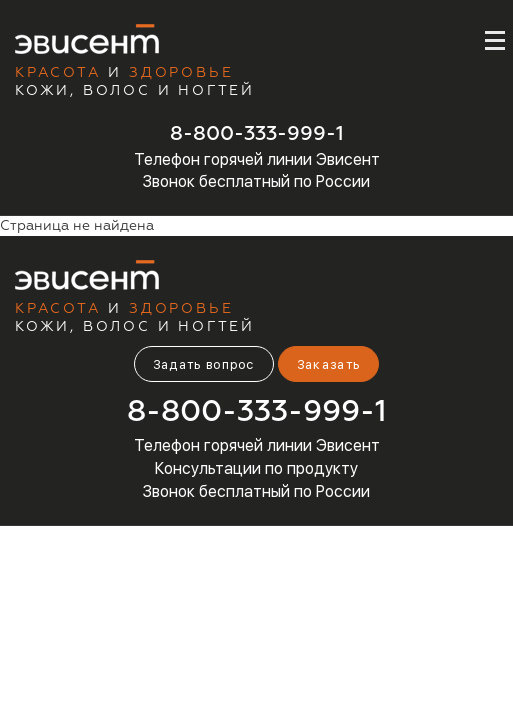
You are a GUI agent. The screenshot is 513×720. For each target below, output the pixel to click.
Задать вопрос (204, 364)
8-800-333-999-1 (257, 134)
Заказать (328, 364)
